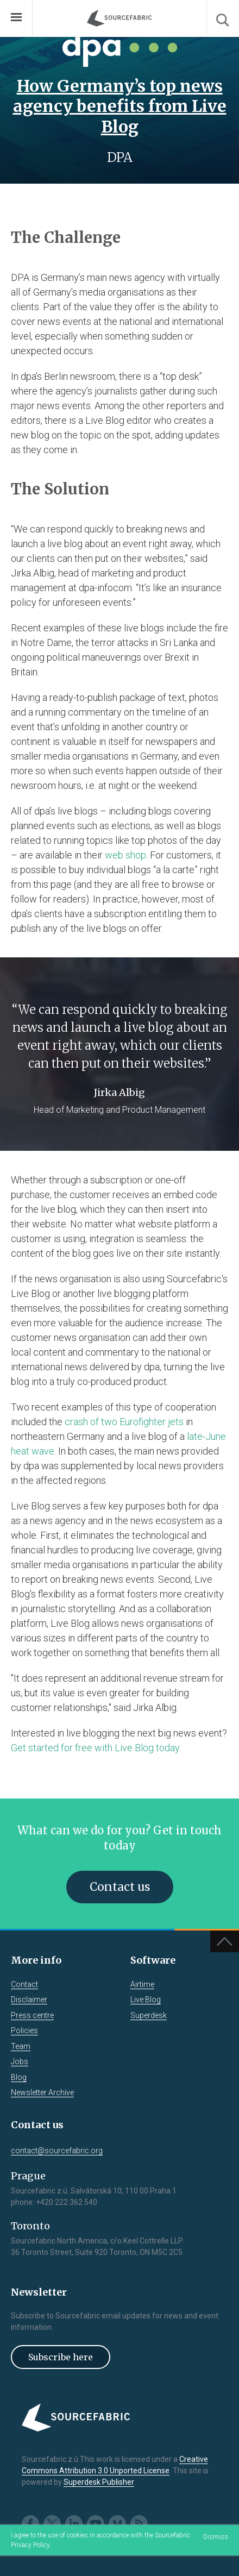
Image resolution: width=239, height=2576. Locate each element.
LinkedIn (74, 2524)
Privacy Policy (30, 2545)
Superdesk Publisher (99, 2482)
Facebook (30, 2524)
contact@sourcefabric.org (57, 2150)
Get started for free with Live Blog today (95, 1747)
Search (222, 18)
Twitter (52, 2524)
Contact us (120, 1886)
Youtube (95, 2524)
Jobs (19, 2061)
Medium (117, 2524)
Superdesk (148, 2015)
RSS (139, 2524)
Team (20, 2046)
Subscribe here (60, 2357)
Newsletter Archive (42, 2092)
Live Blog (145, 1999)
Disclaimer (29, 1999)
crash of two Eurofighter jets (124, 1421)
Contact (24, 1984)
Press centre (32, 2015)
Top (224, 1941)
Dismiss (215, 2537)
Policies (24, 2030)
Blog (19, 2077)
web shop (125, 855)
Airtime (142, 1984)
